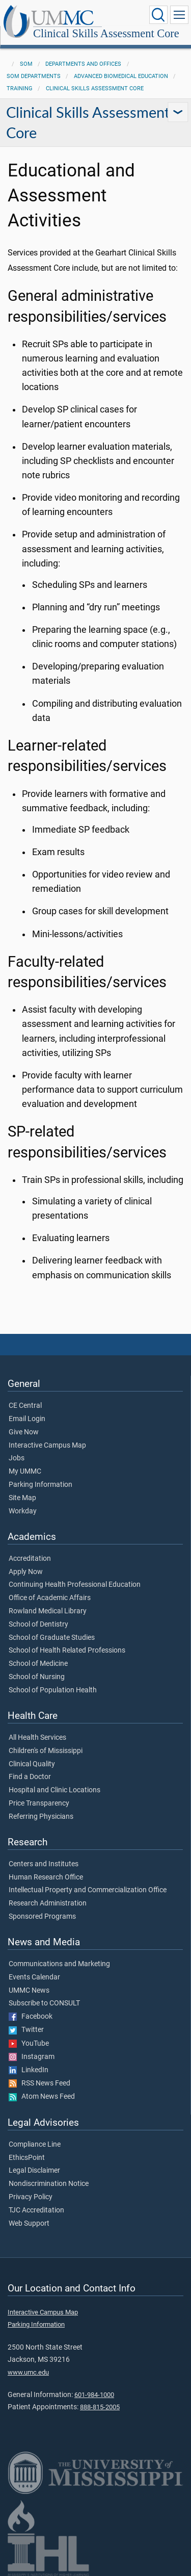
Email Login (27, 1419)
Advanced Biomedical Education (121, 76)
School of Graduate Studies (52, 1638)
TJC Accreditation (36, 2210)
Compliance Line (35, 2145)
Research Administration (48, 1903)
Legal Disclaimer (34, 2171)
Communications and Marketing (59, 1964)
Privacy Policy (30, 2197)
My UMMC (25, 1471)
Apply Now (26, 1572)
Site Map (22, 1498)
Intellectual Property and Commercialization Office (88, 1890)
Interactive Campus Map (47, 1445)
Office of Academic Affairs (50, 1598)
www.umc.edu (28, 2372)
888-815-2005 (100, 2407)
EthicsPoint (27, 2158)
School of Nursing (37, 1677)
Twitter (26, 2030)
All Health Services (37, 1738)
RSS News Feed (39, 2083)
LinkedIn (28, 2070)
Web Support (29, 2224)
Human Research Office (46, 1877)
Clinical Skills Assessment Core (106, 33)
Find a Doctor (30, 1777)
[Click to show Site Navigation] (179, 15)
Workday (23, 1511)
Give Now (24, 1432)
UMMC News (29, 1991)
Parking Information (40, 1485)
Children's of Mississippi (46, 1751)
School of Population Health (53, 1690)
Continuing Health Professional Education (75, 1585)
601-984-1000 (94, 2395)
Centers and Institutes (43, 1864)
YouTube (29, 2044)
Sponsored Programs (42, 1917)
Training (20, 88)
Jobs (16, 1458)
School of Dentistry (38, 1624)
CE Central (25, 1406)
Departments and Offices (83, 64)
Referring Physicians (41, 1817)
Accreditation (30, 1559)
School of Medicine (38, 1664)
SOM (26, 64)
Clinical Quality (32, 1764)
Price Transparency (39, 1803)
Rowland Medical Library (48, 1611)
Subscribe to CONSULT (44, 2003)
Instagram (31, 2057)
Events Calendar (34, 1977)
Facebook (30, 2017)
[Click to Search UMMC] (158, 15)
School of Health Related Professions (67, 1650)
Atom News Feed (42, 2097)
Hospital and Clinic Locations (54, 1790)
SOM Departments (34, 76)
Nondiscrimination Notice (49, 2184)
